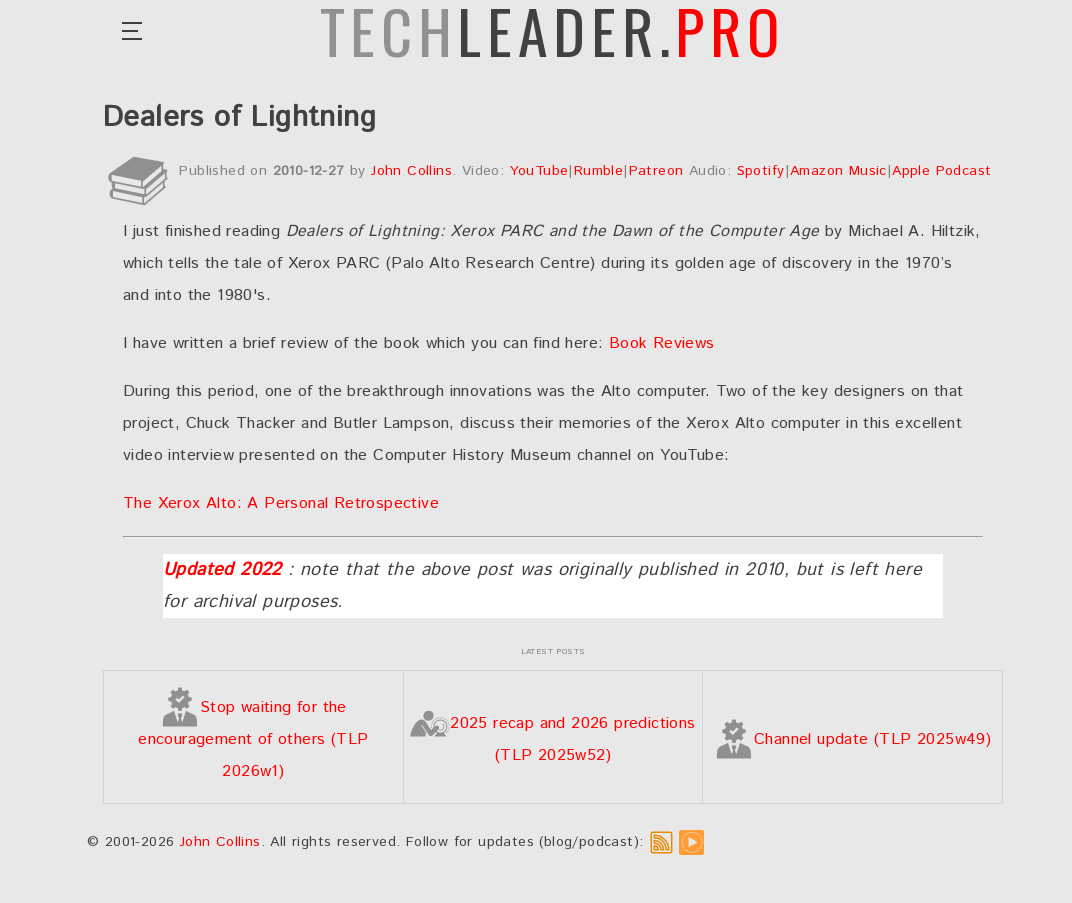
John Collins (411, 171)
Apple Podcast (941, 171)
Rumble (598, 171)
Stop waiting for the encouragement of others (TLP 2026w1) (253, 739)
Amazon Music (838, 171)
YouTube (539, 171)
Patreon (656, 171)
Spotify (761, 171)
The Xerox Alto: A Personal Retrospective (281, 503)
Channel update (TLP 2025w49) (852, 739)
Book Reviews (662, 343)
